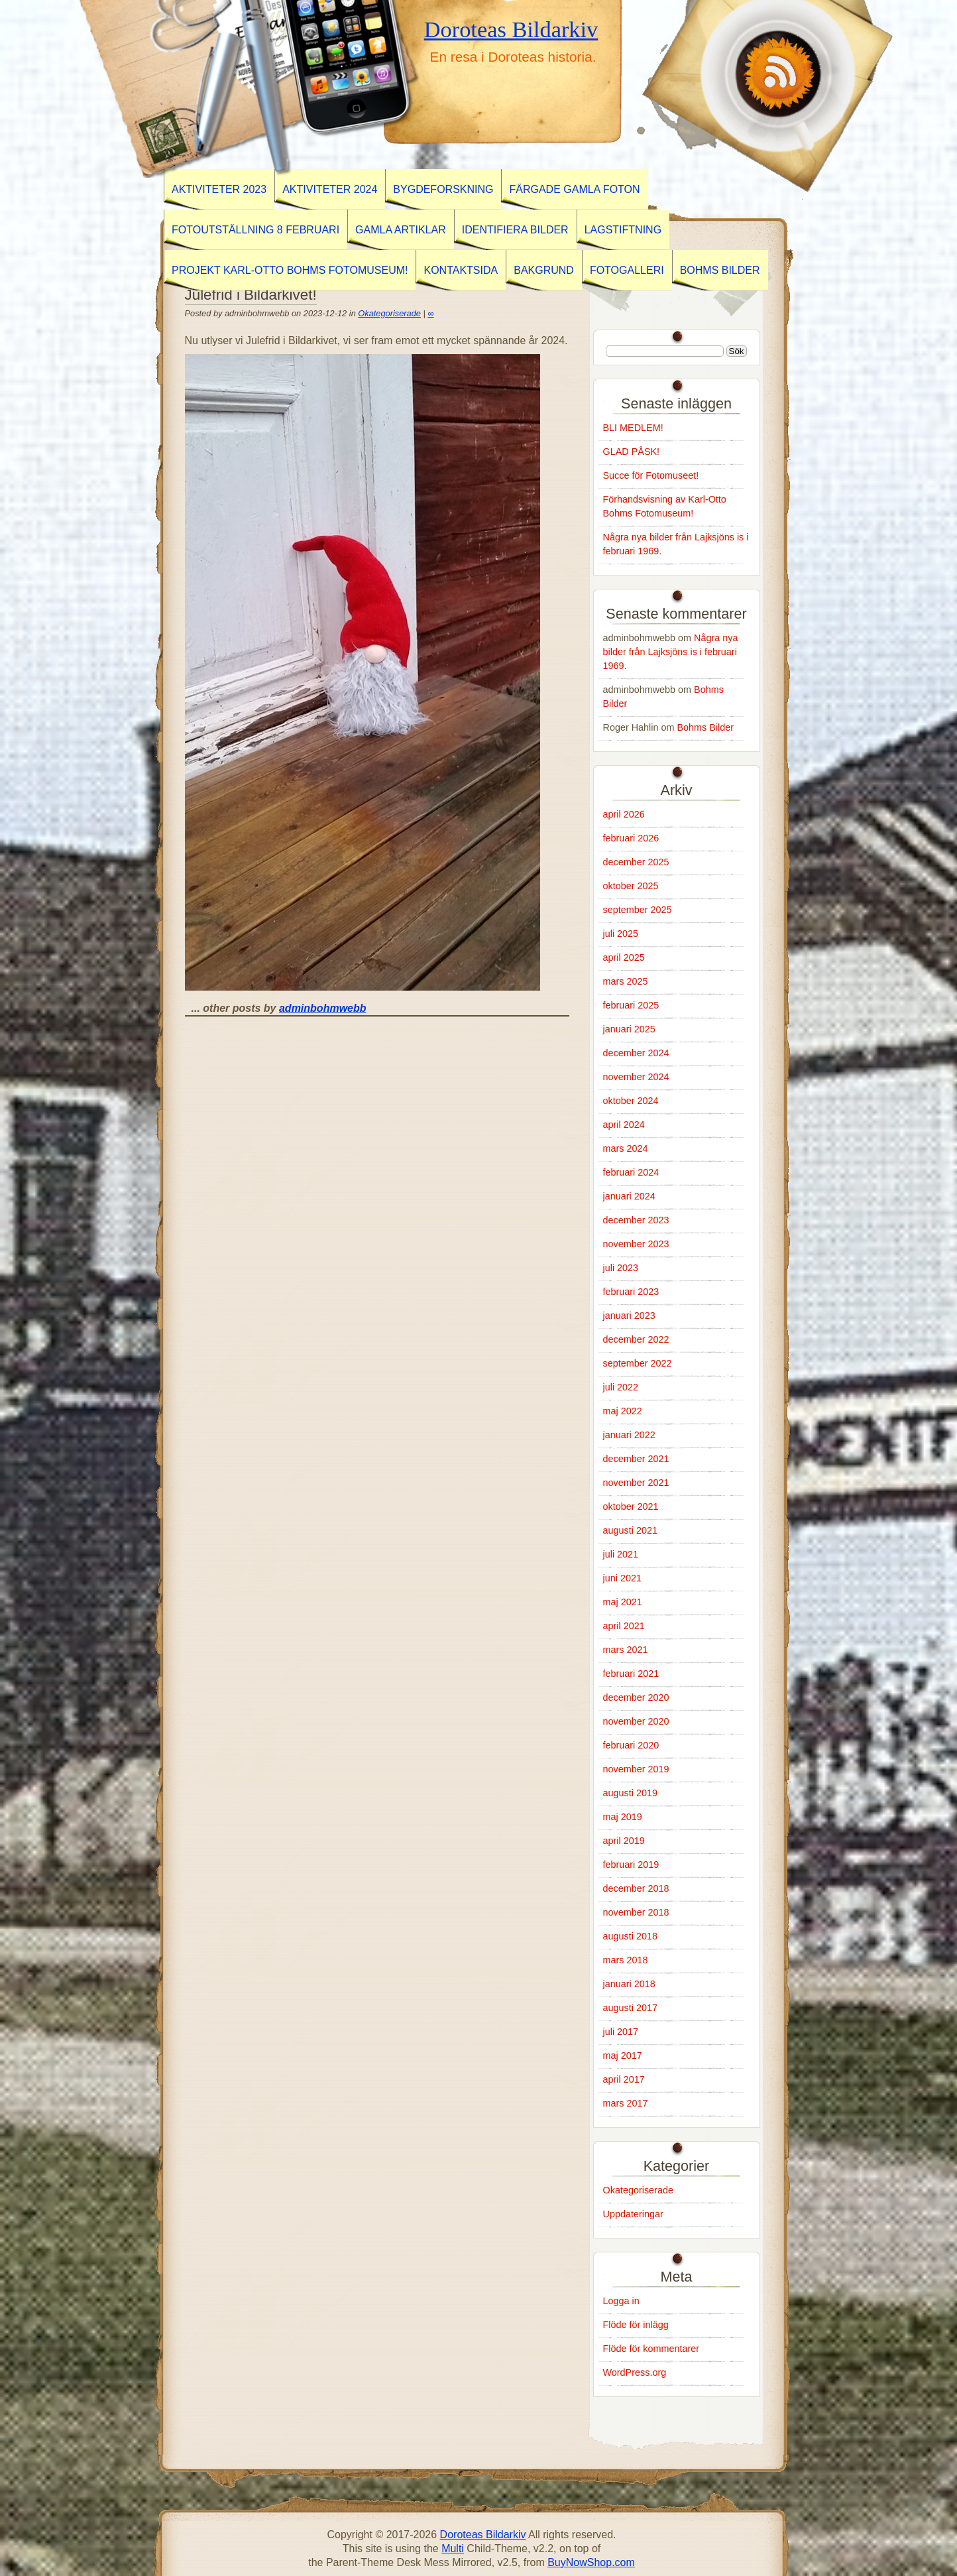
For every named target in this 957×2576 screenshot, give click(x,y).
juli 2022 (621, 1387)
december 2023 (636, 1220)
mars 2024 (625, 1148)
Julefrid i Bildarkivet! (251, 294)
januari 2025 (629, 1029)
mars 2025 (625, 981)
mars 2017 (625, 2103)
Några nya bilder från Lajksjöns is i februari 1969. (670, 652)
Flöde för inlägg (636, 2324)
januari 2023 (629, 1315)
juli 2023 (621, 1267)
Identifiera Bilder (515, 229)
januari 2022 (629, 1435)
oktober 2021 (631, 1506)
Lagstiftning (623, 229)
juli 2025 (621, 933)
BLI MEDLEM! (633, 427)
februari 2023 (631, 1291)
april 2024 (624, 1124)
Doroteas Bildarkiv (511, 29)
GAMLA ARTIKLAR (400, 229)
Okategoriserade (389, 313)
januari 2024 (629, 1196)
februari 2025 (631, 1005)
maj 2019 (622, 1816)
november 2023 (636, 1244)
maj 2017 (622, 2055)
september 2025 (637, 909)
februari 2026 (631, 838)
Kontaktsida (460, 270)
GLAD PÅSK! (631, 451)
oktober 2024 (631, 1100)
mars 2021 (625, 1649)
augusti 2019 (630, 1793)
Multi (452, 2548)
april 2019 (624, 1840)
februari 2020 (631, 1745)
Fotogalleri (627, 270)
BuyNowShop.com (591, 2562)
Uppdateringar (633, 2214)
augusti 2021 (630, 1530)
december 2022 (636, 1339)
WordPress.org (635, 2372)
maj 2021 (622, 1602)
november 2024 (636, 1077)
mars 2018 (625, 1960)
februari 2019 (631, 1864)
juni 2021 (622, 1578)
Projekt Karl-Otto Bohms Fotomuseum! (290, 270)
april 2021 (624, 1626)
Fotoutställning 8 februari (255, 229)
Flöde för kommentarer (651, 2348)
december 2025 (636, 862)
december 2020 (636, 1697)
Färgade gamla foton (574, 189)
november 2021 (636, 1482)
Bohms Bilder (720, 270)
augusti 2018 (630, 1936)
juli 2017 (621, 2031)
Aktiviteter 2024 (329, 189)
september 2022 (637, 1363)
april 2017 (624, 2079)
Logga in (621, 2301)
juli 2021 (621, 1554)
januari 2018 (629, 1984)
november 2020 (636, 1721)
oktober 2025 (631, 886)
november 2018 (636, 1912)
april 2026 (624, 814)
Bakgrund (544, 270)
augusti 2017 (630, 2007)
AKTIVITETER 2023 (219, 189)
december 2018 (636, 1888)
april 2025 (624, 957)
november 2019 (636, 1769)
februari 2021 (631, 1673)
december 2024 (636, 1053)
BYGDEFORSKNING (443, 189)
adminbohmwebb (322, 1008)
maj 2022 (622, 1411)
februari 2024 (631, 1172)
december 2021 (636, 1458)
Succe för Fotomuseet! (651, 475)
